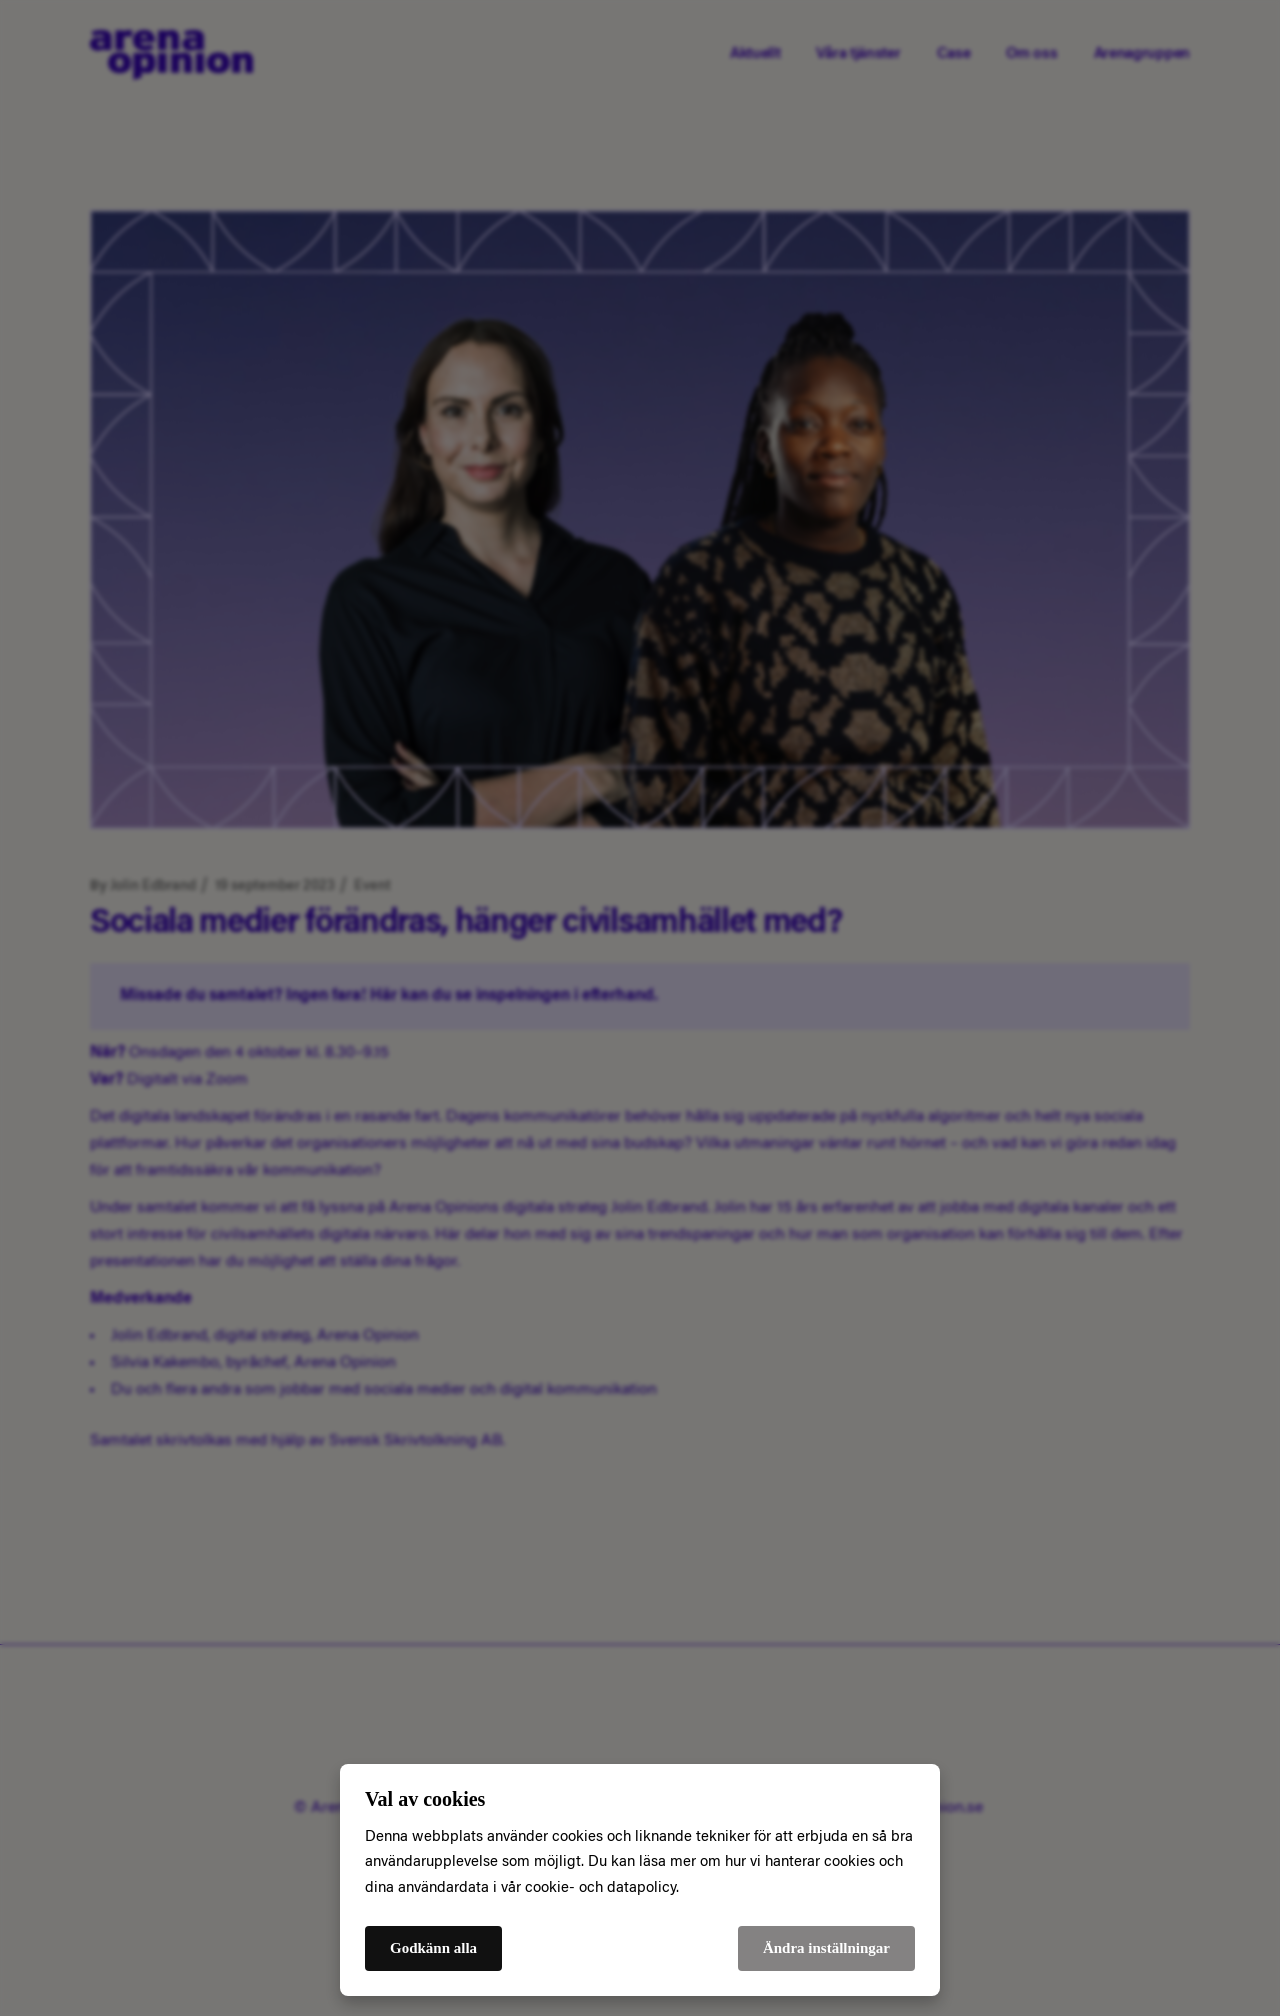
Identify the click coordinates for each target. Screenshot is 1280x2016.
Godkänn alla (433, 1948)
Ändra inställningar (826, 1948)
